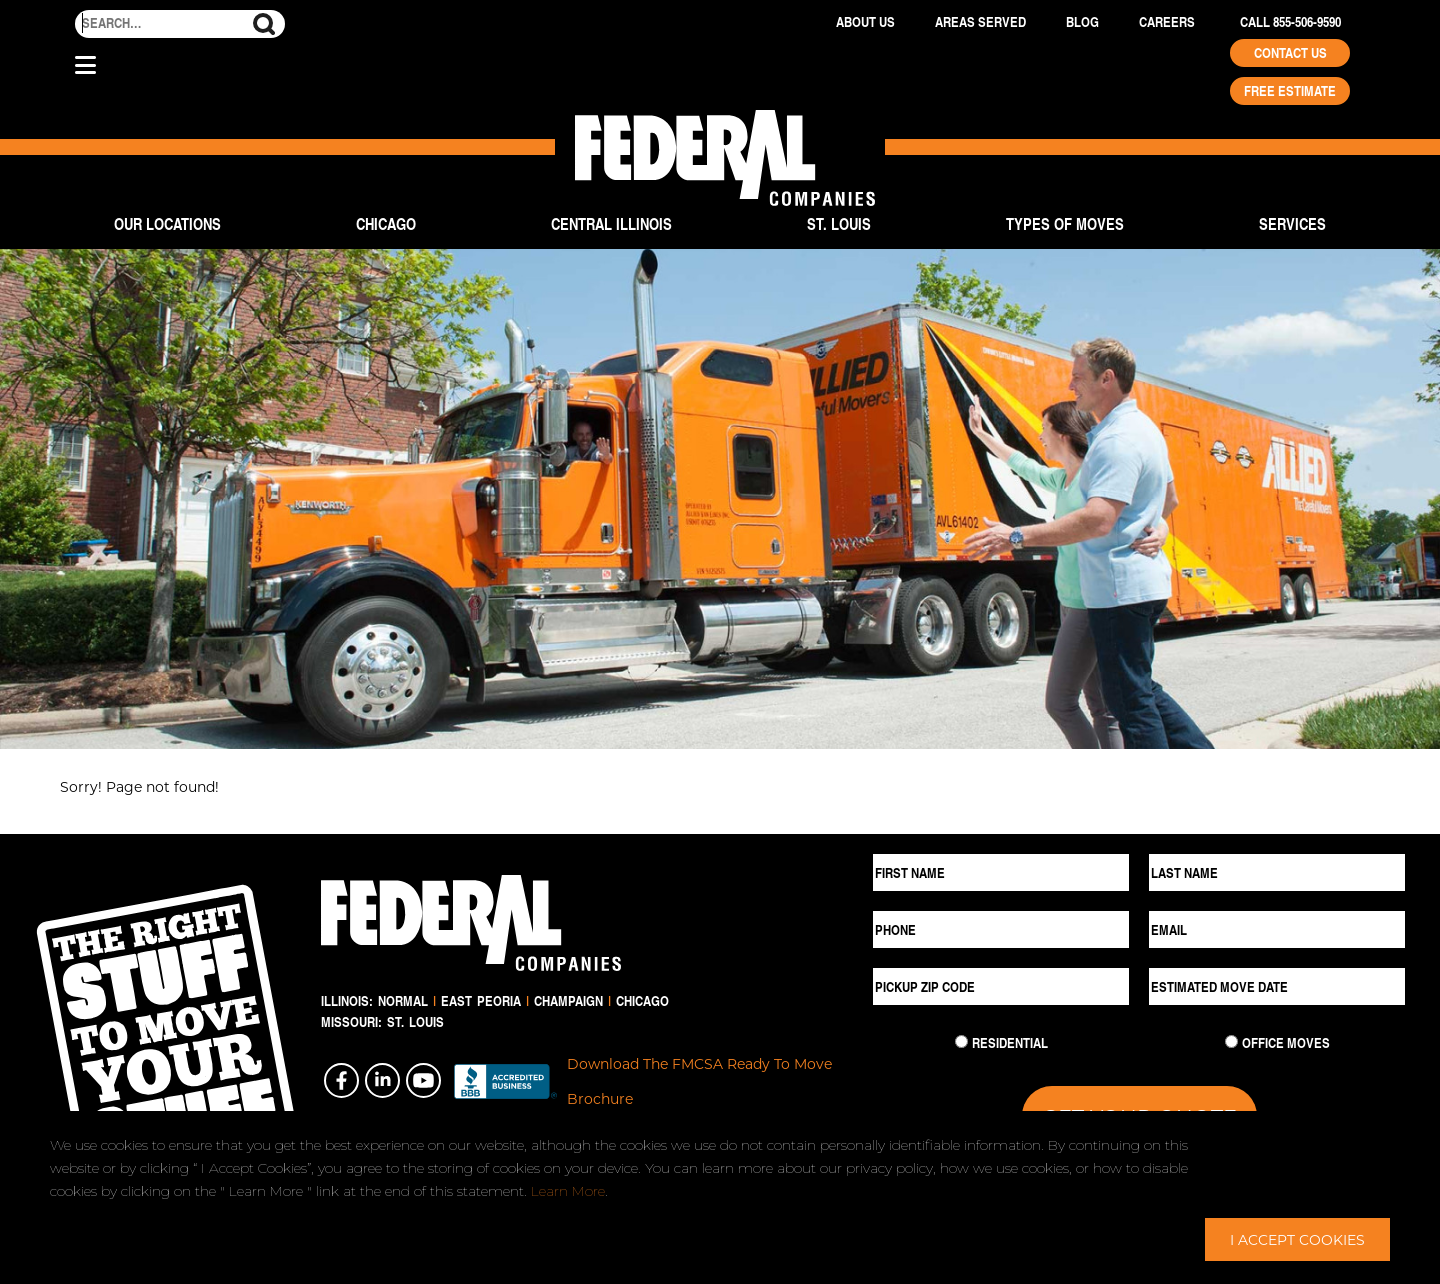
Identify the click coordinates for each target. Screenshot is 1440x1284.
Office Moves (1286, 1043)
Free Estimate (1290, 91)
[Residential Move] (961, 1041)
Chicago (386, 223)
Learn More (568, 1191)
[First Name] (1001, 872)
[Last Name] (1277, 872)
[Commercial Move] (1231, 1041)
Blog (1082, 22)
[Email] (1277, 929)
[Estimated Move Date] (1277, 986)
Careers (1167, 22)
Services (1292, 223)
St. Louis (839, 223)
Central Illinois (611, 223)
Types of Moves (1065, 223)
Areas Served (980, 22)
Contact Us (1290, 53)
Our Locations (167, 223)
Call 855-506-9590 (1290, 22)
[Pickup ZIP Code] (1001, 986)
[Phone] (1001, 929)
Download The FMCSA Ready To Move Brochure (699, 1081)
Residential (1010, 1043)
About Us (865, 22)
